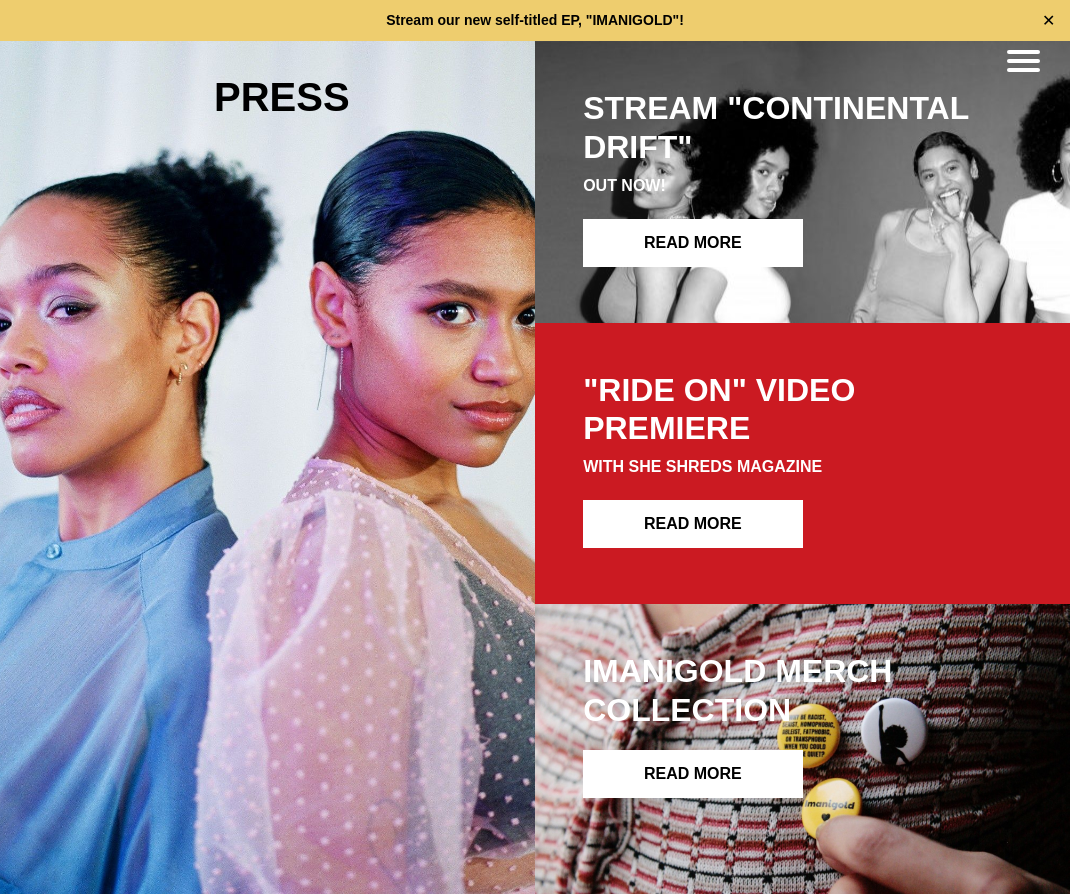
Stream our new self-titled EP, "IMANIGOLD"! (535, 20)
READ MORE (693, 242)
